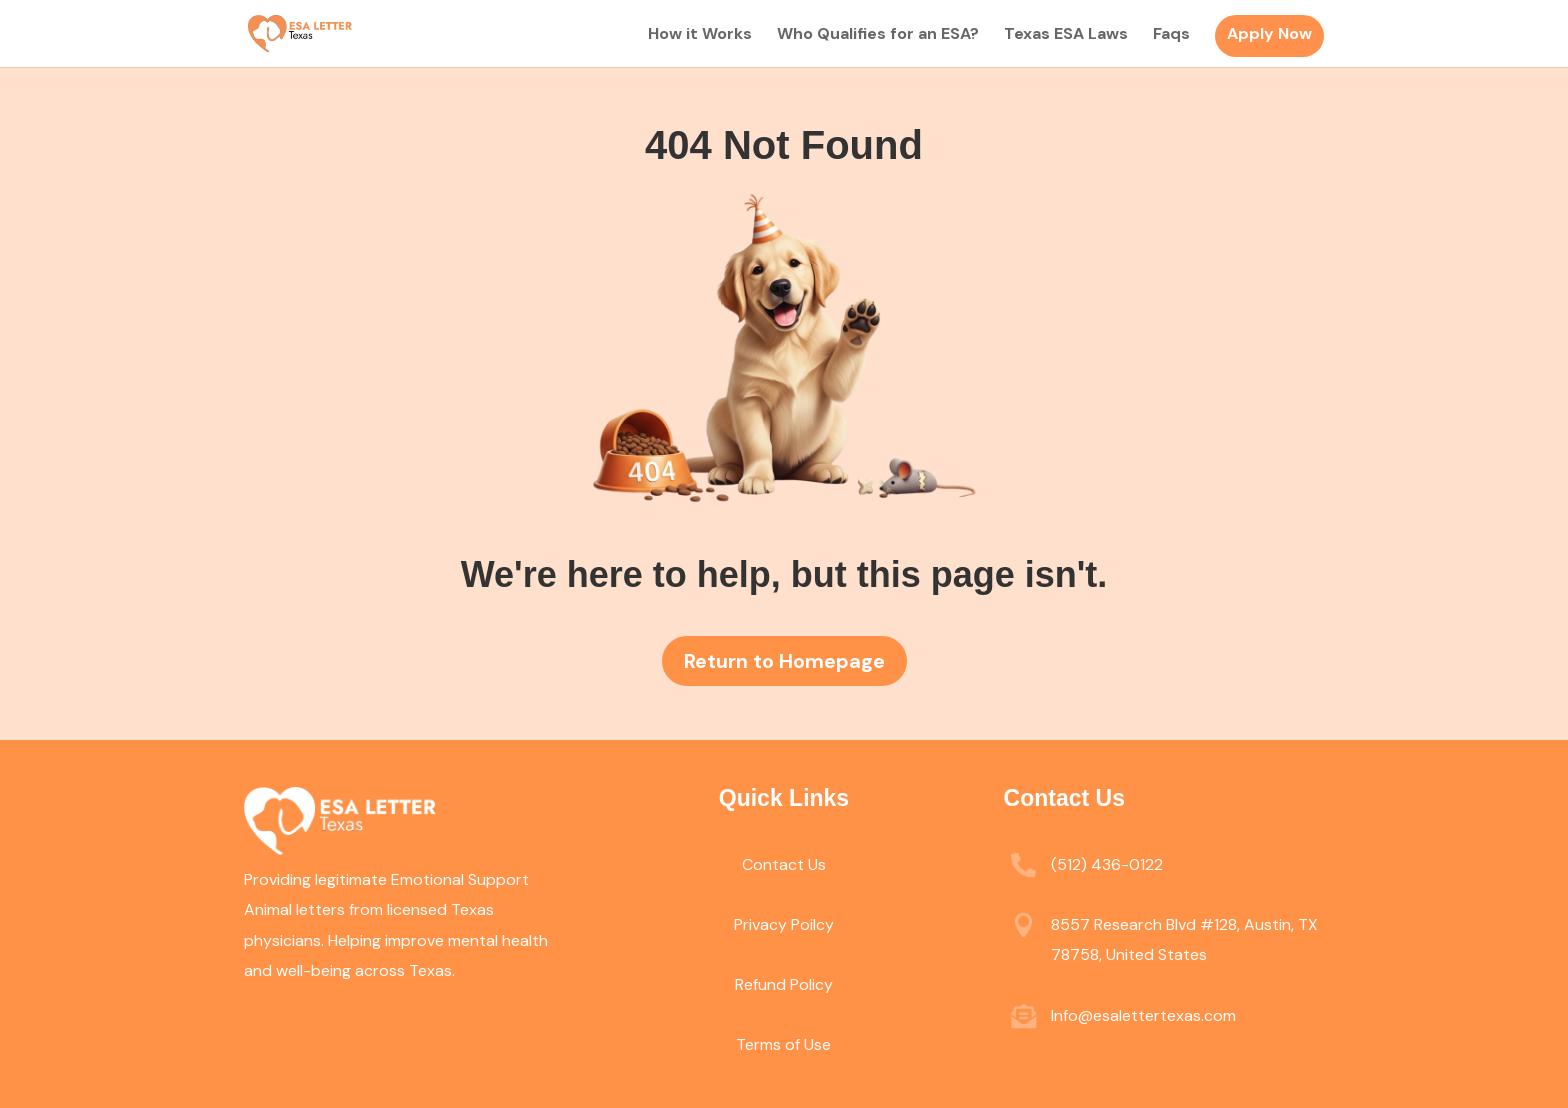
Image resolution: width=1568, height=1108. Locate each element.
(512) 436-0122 (1107, 864)
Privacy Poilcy (784, 924)
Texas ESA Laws (1066, 35)
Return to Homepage (784, 661)
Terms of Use (783, 1044)
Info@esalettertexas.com (1143, 1015)
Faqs (1171, 35)
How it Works (700, 35)
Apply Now (1269, 34)
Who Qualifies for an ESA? (878, 35)
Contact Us (784, 864)
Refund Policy (784, 984)
